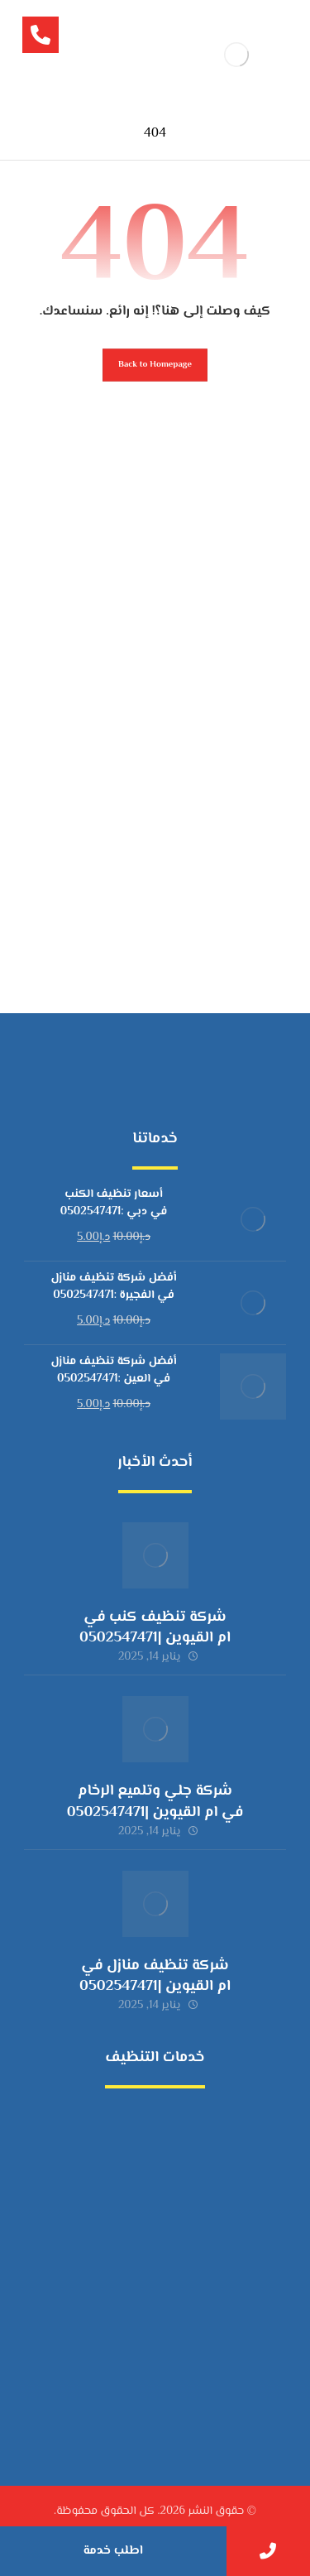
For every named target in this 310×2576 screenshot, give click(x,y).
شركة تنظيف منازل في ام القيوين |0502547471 (155, 1976)
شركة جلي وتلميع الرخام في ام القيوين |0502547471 (155, 1802)
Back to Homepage (155, 365)
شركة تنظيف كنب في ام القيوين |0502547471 (155, 1628)
